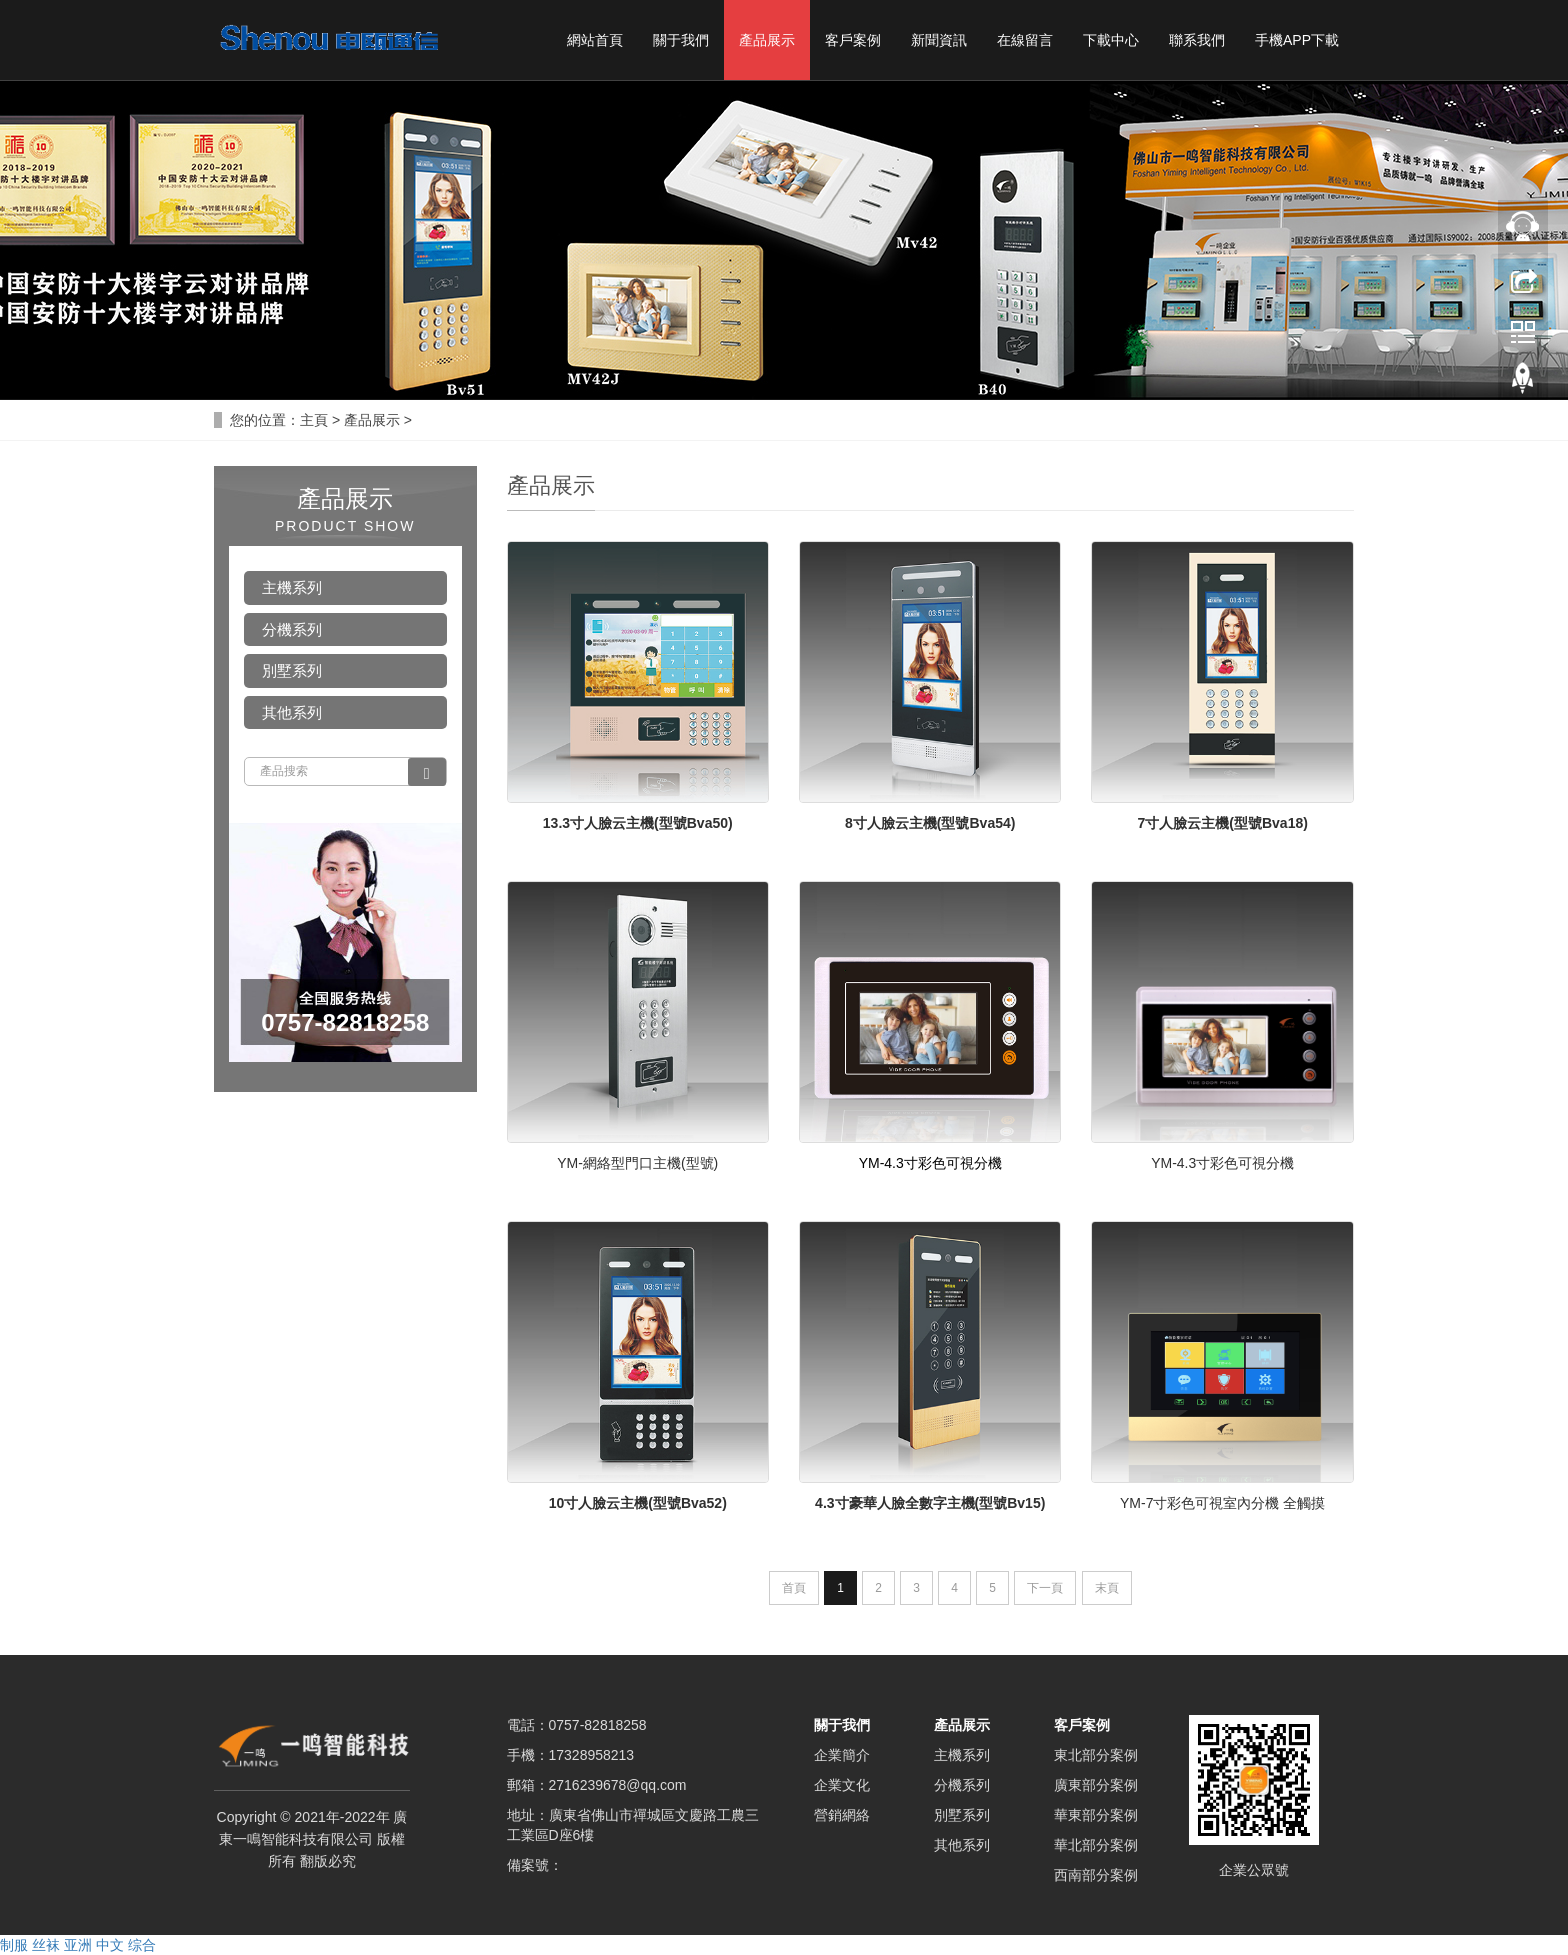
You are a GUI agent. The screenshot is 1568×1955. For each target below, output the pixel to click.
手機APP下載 (1297, 40)
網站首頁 (595, 40)
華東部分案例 (1096, 1815)
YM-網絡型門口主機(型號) (637, 1163)
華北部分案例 (1096, 1845)
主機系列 (292, 587)
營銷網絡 (842, 1815)
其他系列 (292, 712)
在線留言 (1025, 40)
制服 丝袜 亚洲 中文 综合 (78, 1945)
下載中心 (1111, 40)
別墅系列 (292, 670)
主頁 (314, 420)
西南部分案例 (1096, 1875)
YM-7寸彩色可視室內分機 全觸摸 (1222, 1503)
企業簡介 (842, 1755)
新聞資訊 (939, 40)
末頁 (1107, 1588)
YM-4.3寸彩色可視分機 (1222, 1163)
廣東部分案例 (1096, 1785)
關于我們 (681, 40)
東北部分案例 (1096, 1755)
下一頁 (1045, 1588)
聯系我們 (1197, 40)
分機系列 (292, 629)
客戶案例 (853, 40)
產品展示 (767, 40)
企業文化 (842, 1785)
